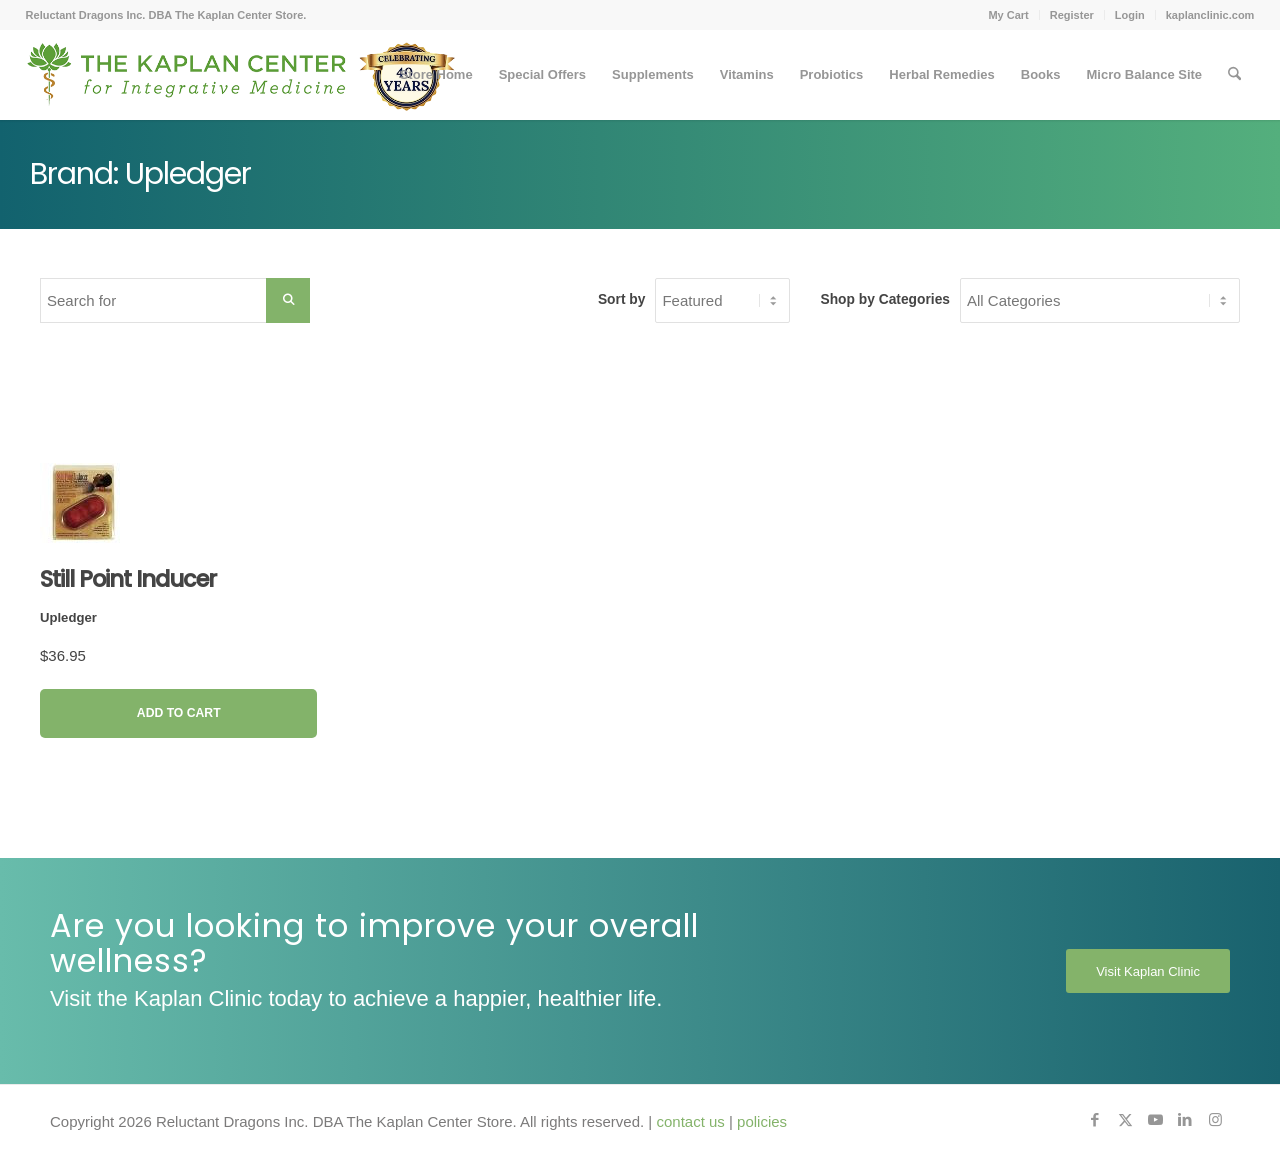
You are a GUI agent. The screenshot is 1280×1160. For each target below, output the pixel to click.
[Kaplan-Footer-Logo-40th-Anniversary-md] (241, 82)
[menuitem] (1008, 15)
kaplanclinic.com (1210, 15)
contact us (690, 1121)
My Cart (1008, 15)
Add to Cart (179, 713)
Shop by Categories (885, 299)
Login (1130, 15)
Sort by (622, 299)
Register (1072, 15)
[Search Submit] (288, 300)
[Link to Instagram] (1215, 1120)
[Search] (1234, 75)
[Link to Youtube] (1155, 1120)
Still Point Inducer (128, 579)
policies (762, 1121)
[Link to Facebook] (1095, 1120)
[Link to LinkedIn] (1185, 1120)
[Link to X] (1125, 1120)
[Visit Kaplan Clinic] (1148, 971)
